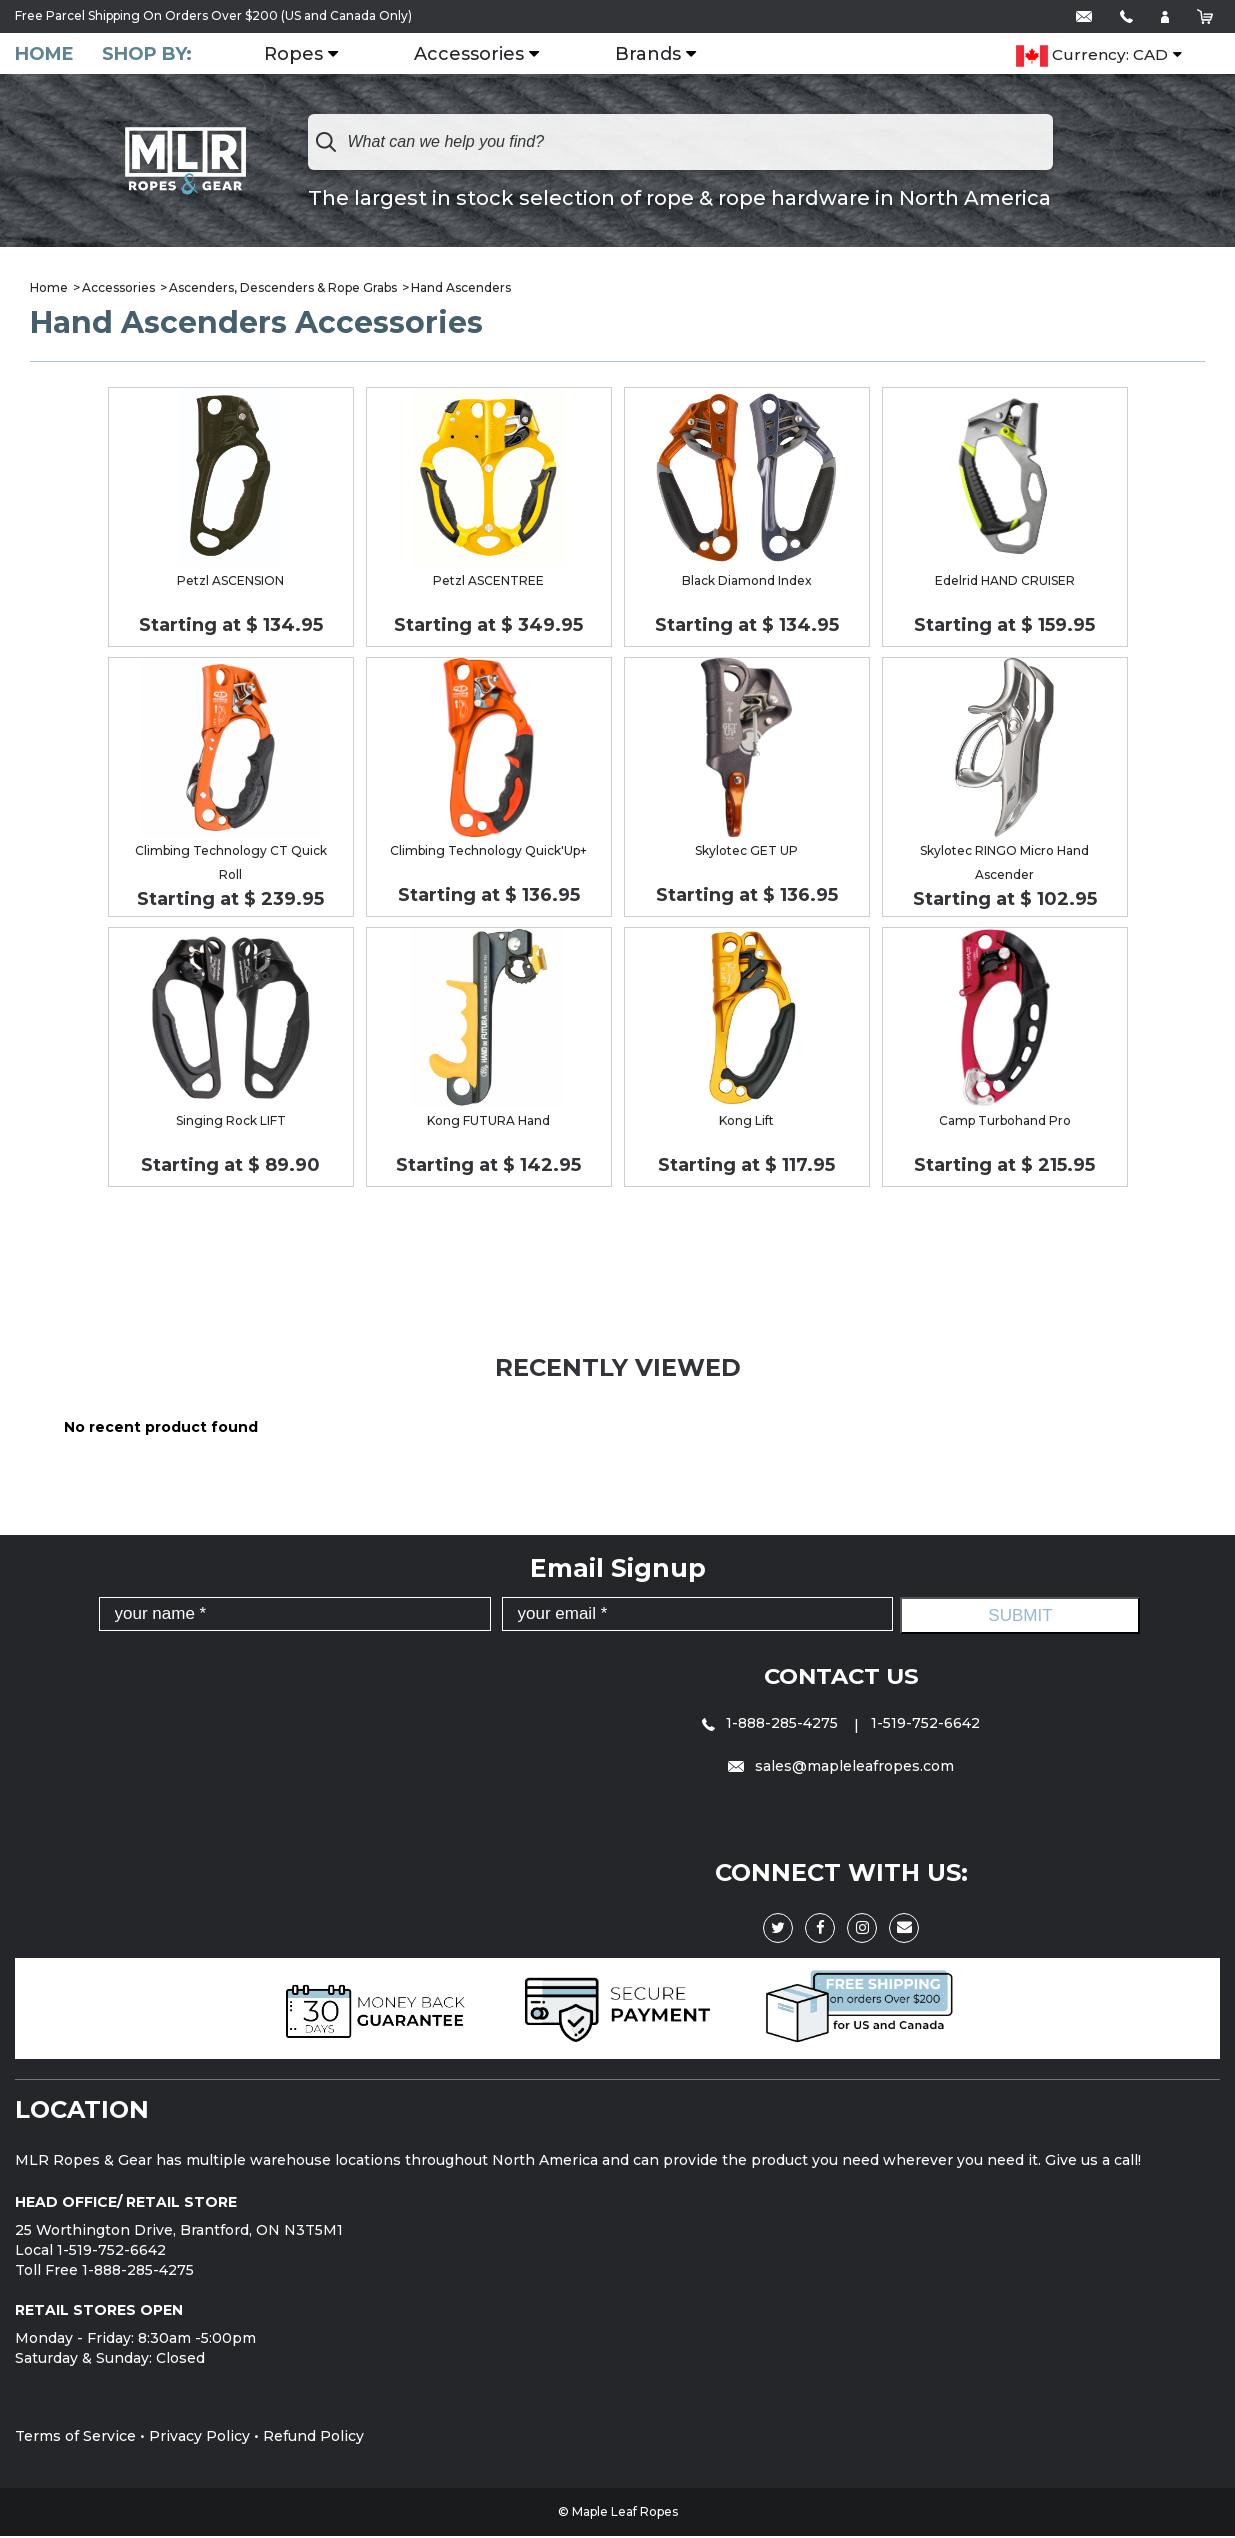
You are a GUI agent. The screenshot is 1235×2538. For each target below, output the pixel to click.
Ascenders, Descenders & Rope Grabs (283, 289)
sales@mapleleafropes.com (841, 1768)
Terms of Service (75, 2438)
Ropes (305, 55)
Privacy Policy (199, 2438)
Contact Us (841, 1677)
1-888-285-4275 (772, 1725)
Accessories (481, 55)
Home (44, 54)
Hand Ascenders (461, 289)
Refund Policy (313, 2438)
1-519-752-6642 (925, 1725)
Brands (660, 55)
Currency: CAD (1092, 56)
